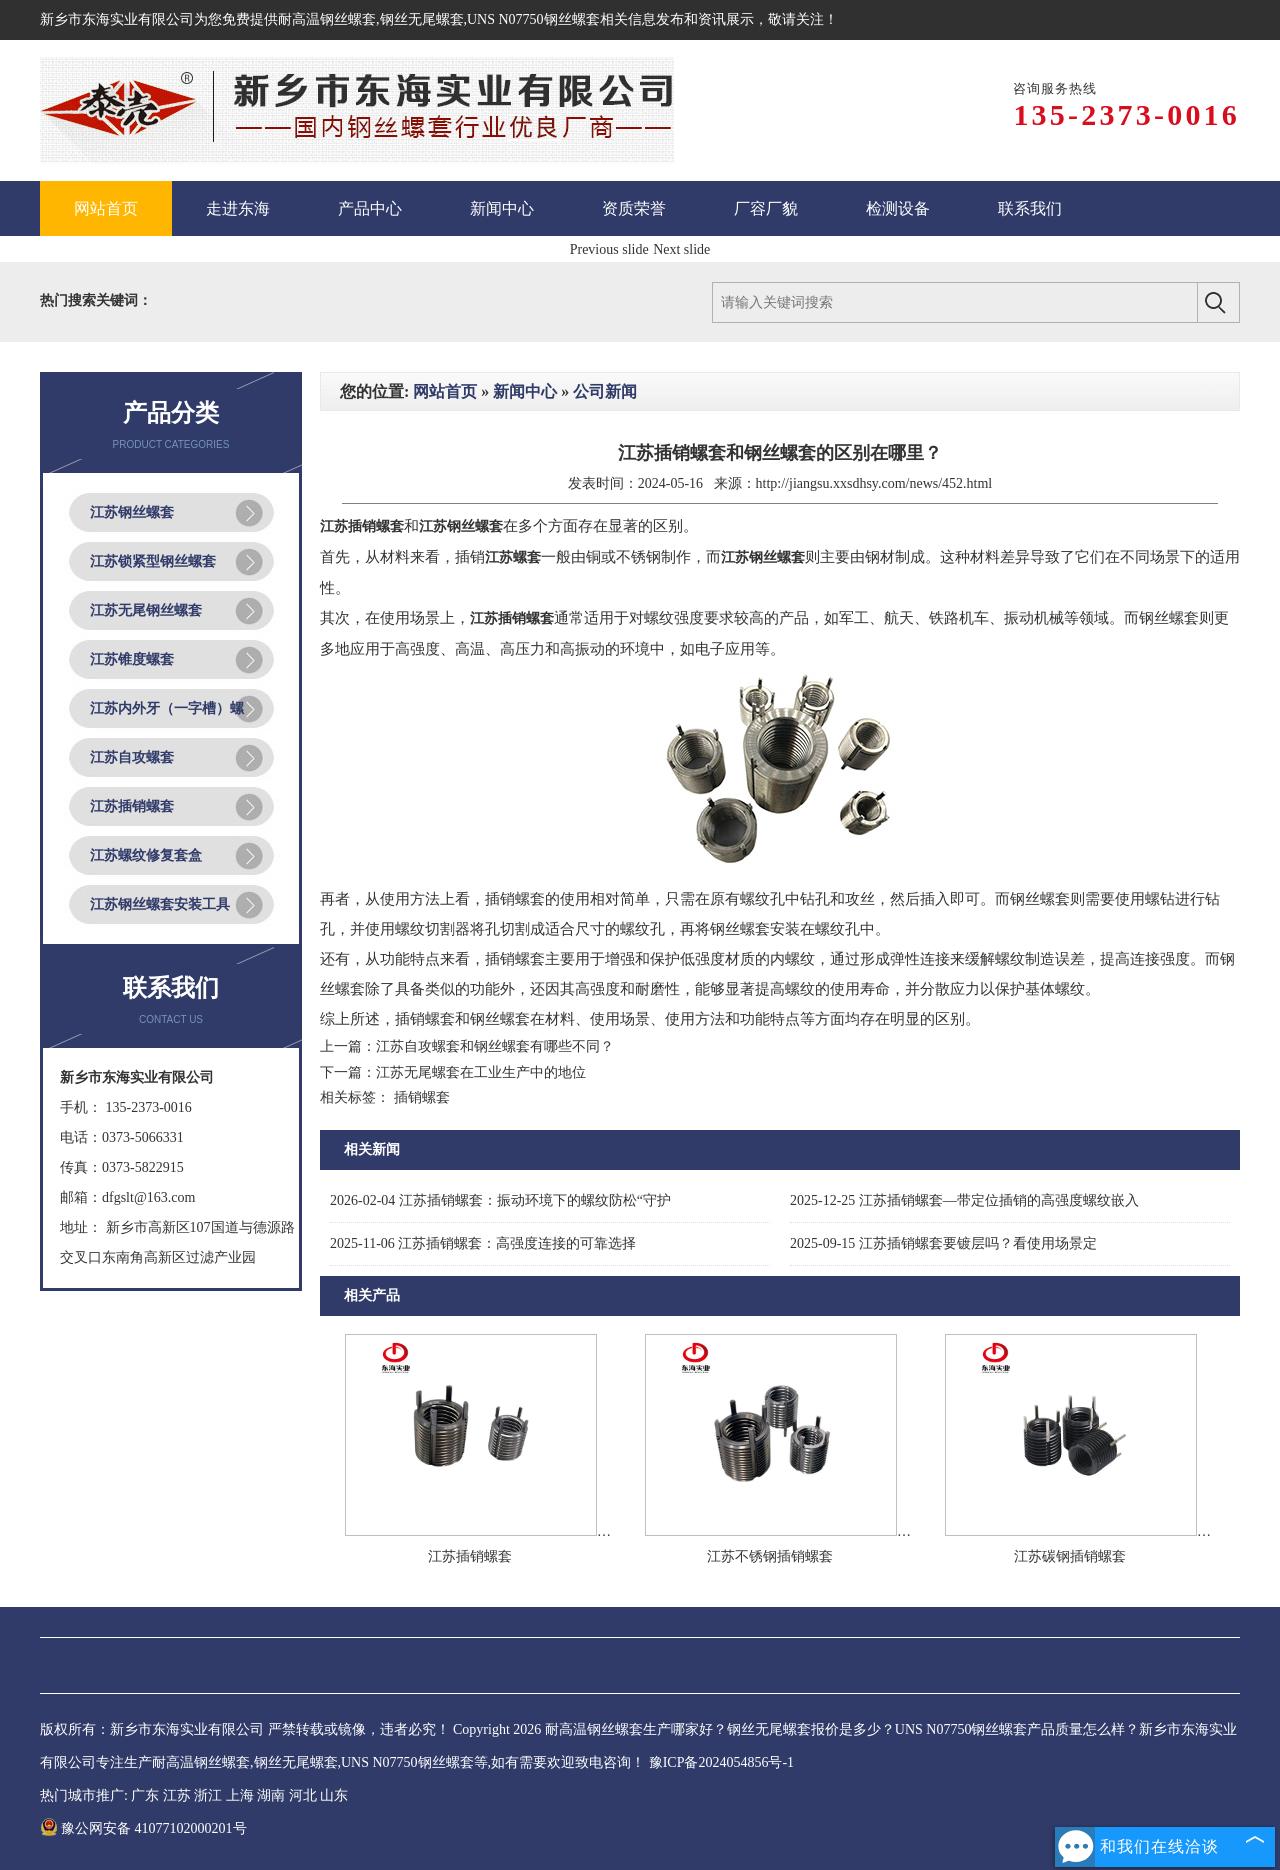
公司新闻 (605, 391)
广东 (145, 1795)
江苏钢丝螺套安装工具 (160, 904)
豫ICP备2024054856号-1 (721, 1762)
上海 (240, 1795)
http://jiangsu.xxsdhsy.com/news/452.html (874, 483)
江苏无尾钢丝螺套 (146, 610)
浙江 (208, 1795)
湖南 (271, 1795)
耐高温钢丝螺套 (327, 19)
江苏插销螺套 (132, 806)
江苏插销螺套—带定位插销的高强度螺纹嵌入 (964, 1200)
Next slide (681, 249)
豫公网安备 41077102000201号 (143, 1828)
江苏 (177, 1795)
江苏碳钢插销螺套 (1070, 1556)
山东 (334, 1795)
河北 (303, 1795)
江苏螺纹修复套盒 (146, 855)
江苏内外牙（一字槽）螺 (167, 708)
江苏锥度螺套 (132, 659)
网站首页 (445, 391)
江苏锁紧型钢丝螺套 (153, 561)
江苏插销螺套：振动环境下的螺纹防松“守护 (500, 1200)
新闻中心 (525, 391)
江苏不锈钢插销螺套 (770, 1556)
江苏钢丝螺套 (132, 512)
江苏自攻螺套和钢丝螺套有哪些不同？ (495, 1046)
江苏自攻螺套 (132, 757)
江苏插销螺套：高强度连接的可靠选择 (483, 1243)
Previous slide (609, 249)
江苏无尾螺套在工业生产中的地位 (481, 1072)
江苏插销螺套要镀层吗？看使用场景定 (943, 1243)
